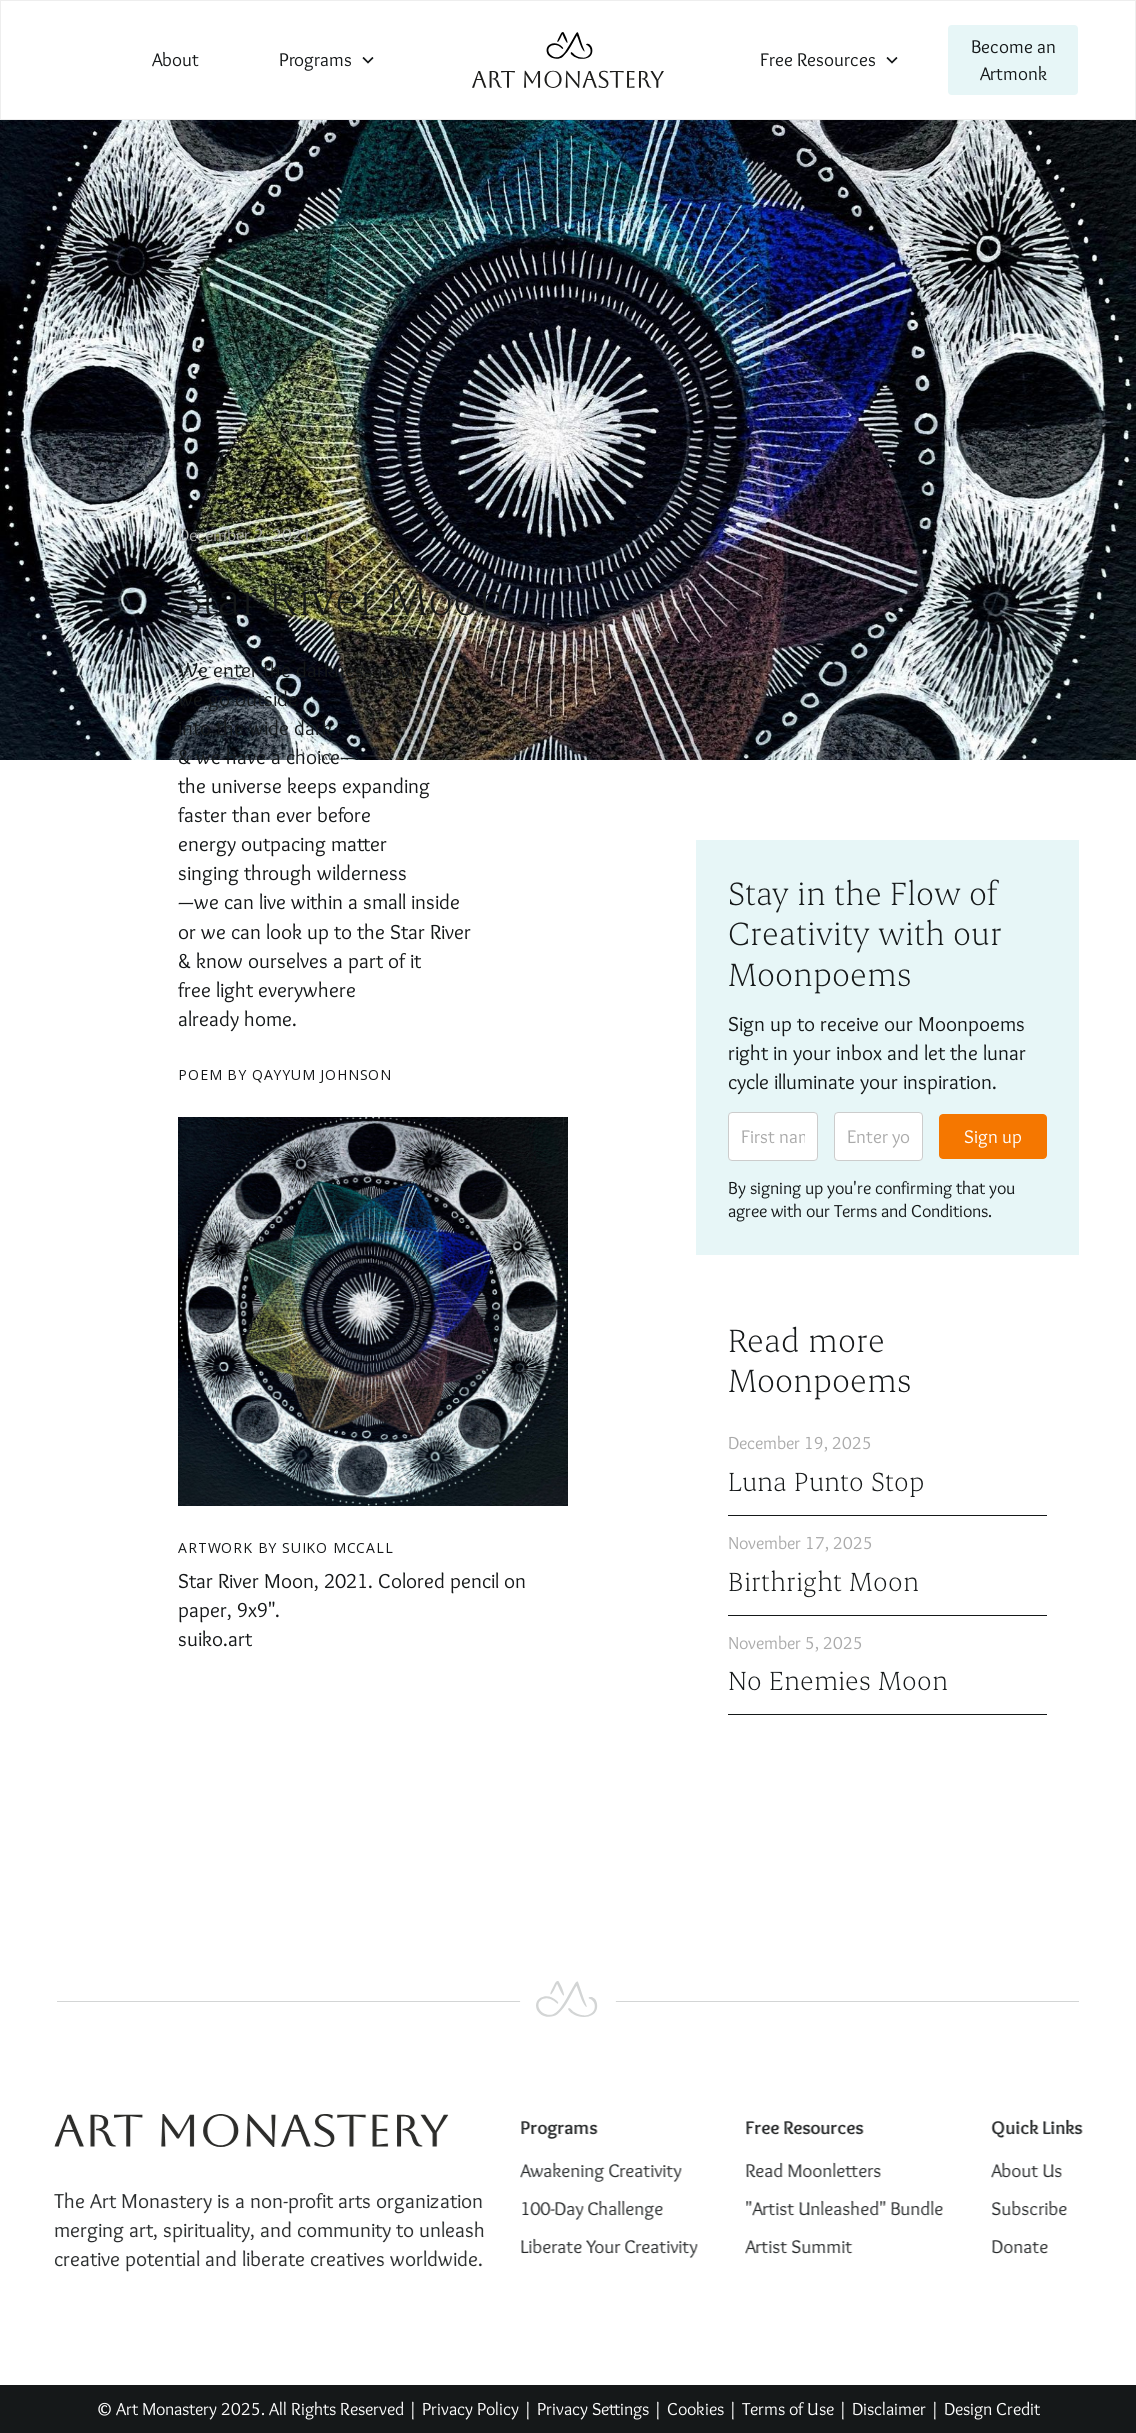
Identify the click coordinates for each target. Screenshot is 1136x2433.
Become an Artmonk (1013, 59)
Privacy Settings (593, 2408)
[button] (327, 59)
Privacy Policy (470, 2408)
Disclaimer (891, 2408)
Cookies (695, 2408)
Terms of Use (788, 2408)
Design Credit (992, 2408)
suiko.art (215, 1638)
